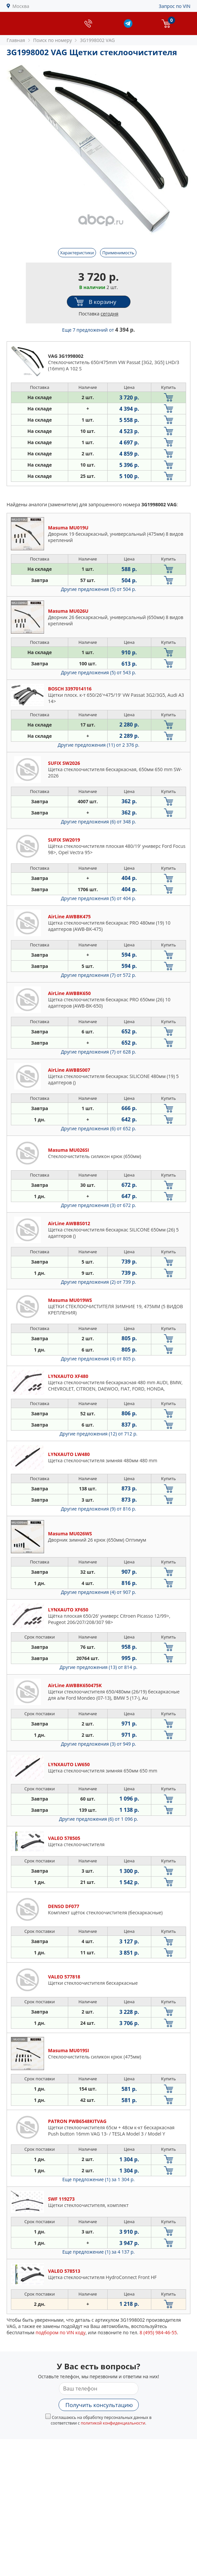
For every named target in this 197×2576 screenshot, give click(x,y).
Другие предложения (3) (98, 1205)
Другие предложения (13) (98, 1667)
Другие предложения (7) (98, 975)
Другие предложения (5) (98, 589)
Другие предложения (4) (98, 1358)
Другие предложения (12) (98, 1434)
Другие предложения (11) (98, 745)
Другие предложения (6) (98, 821)
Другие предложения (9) (98, 1509)
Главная (16, 40)
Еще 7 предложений (98, 330)
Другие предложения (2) (98, 1282)
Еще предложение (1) (98, 2179)
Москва (21, 6)
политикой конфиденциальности (113, 2423)
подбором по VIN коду (60, 2332)
